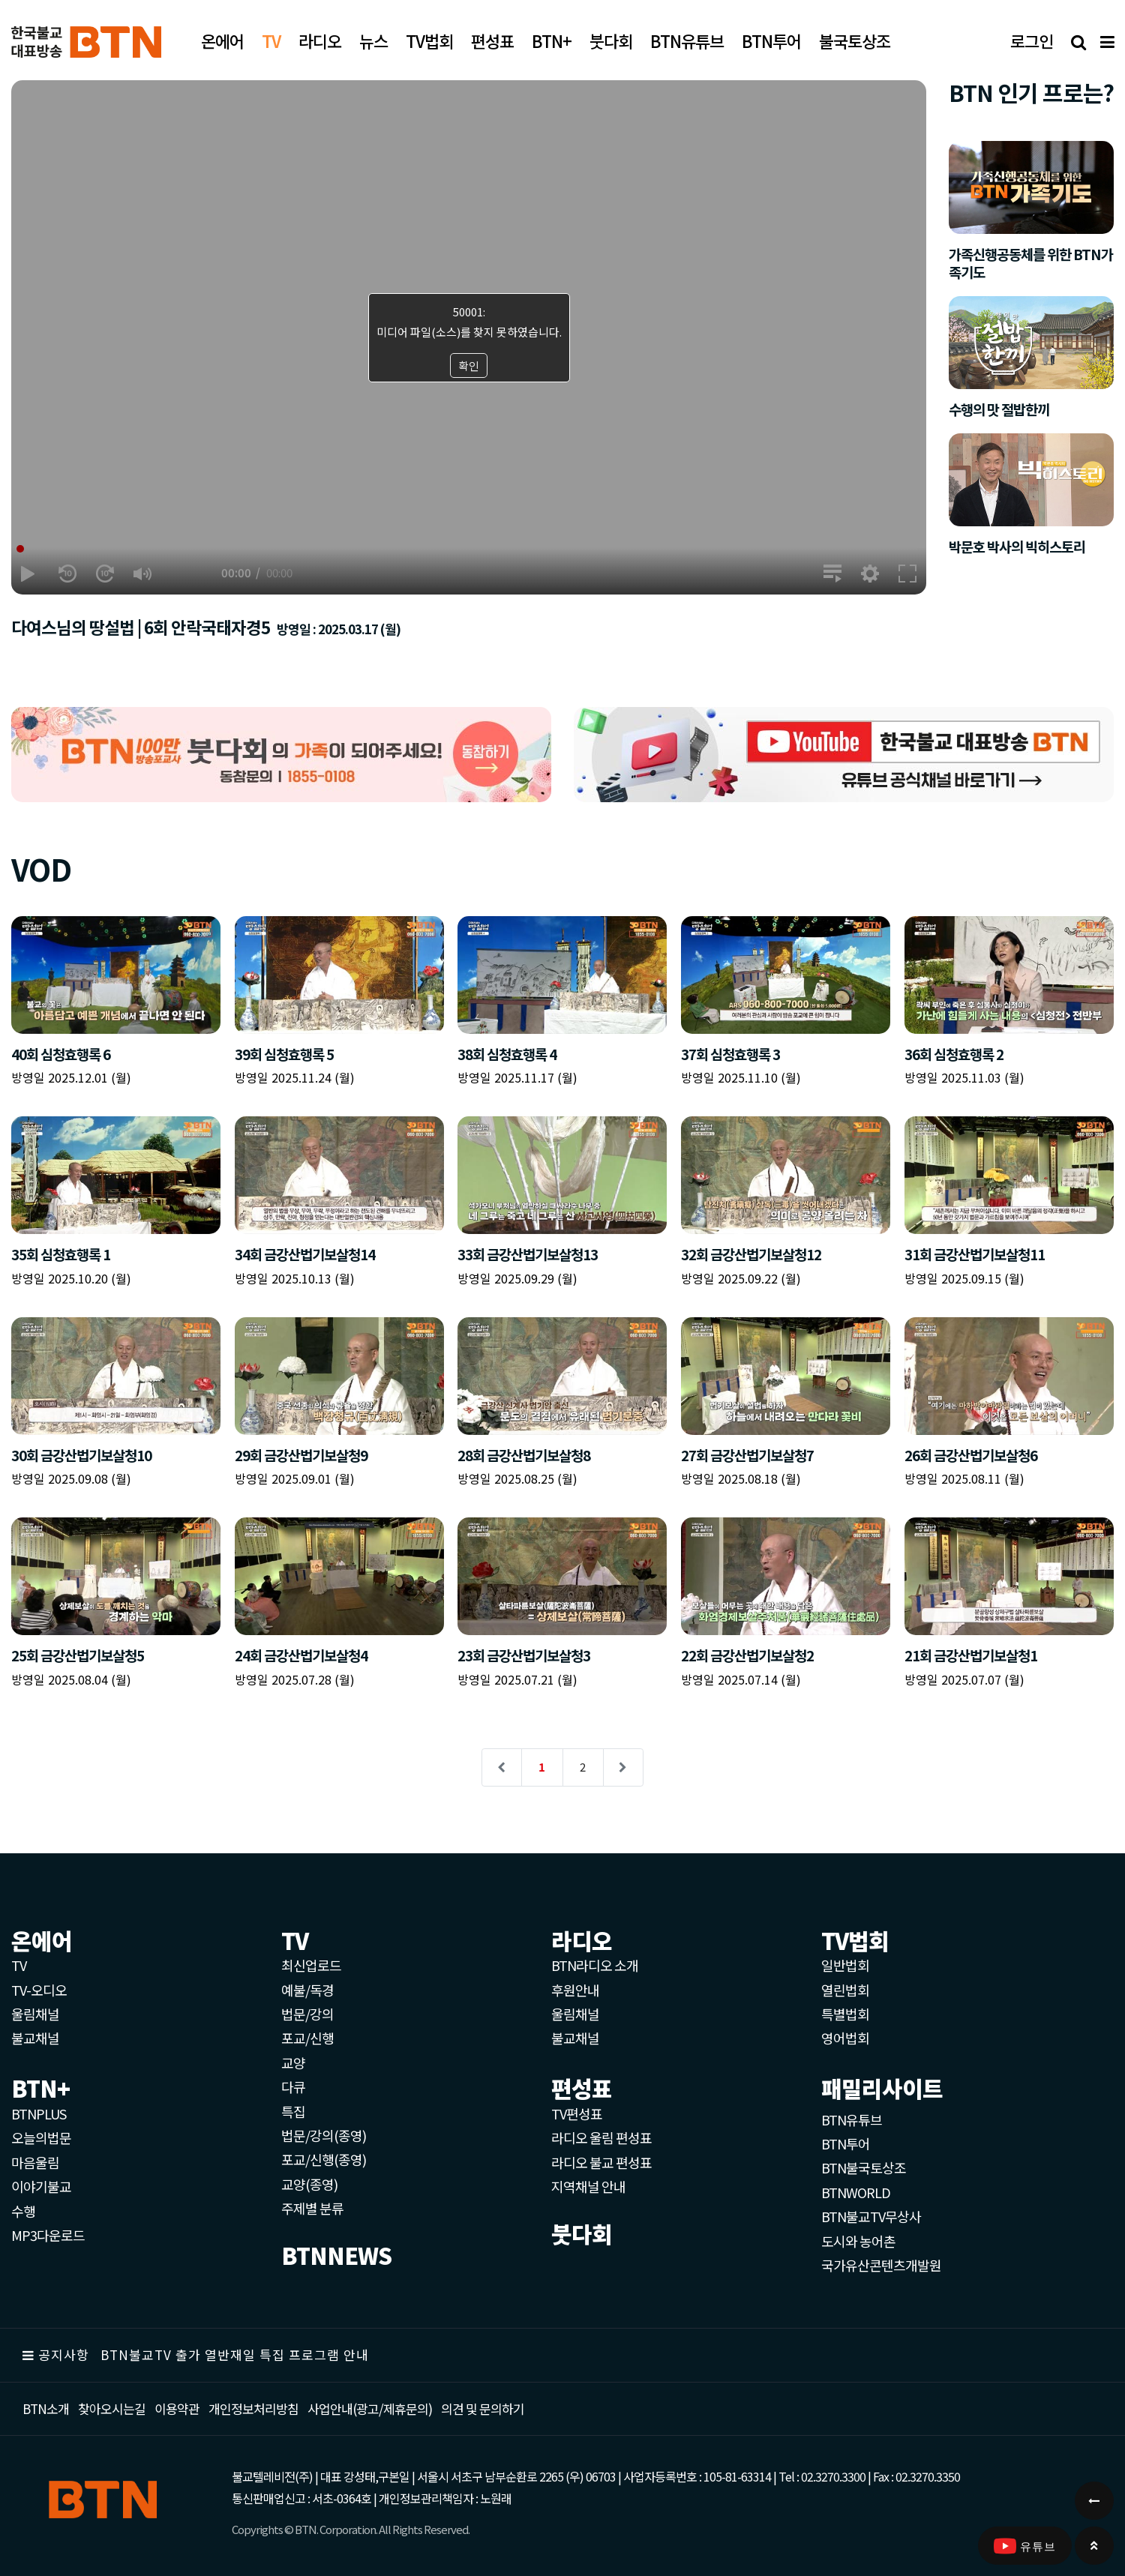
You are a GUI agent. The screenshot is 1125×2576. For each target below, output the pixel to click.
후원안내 (575, 1989)
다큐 (293, 2086)
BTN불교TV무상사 (871, 2216)
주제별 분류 (312, 2208)
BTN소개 (45, 2408)
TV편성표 (576, 2113)
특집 (293, 2111)
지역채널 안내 (588, 2186)
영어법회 (845, 2037)
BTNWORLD (855, 2192)
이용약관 (177, 2408)
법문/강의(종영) (323, 2135)
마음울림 (35, 2162)
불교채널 (35, 2037)
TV (18, 1965)
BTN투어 (845, 2143)
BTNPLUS (38, 2113)
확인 (468, 365)
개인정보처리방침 (253, 2408)
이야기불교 (41, 2186)
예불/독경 (307, 1989)
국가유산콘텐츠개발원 (881, 2265)
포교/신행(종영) (323, 2159)
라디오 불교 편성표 (601, 2162)
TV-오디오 (39, 1989)
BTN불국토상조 (863, 2167)
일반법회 (845, 1965)
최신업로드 (311, 1965)
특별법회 (845, 2013)
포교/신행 (307, 2037)
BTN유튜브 (851, 2119)
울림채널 (35, 2013)
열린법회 (845, 1989)
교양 (293, 2062)
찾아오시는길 (112, 2408)
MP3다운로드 (48, 2235)
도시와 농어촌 (858, 2241)
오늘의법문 (41, 2137)
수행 (23, 2211)
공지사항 (63, 2354)
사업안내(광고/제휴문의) (370, 2408)
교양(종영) (309, 2184)
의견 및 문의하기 (482, 2408)
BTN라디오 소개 (594, 1965)
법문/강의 (307, 2013)
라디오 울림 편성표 (601, 2137)
